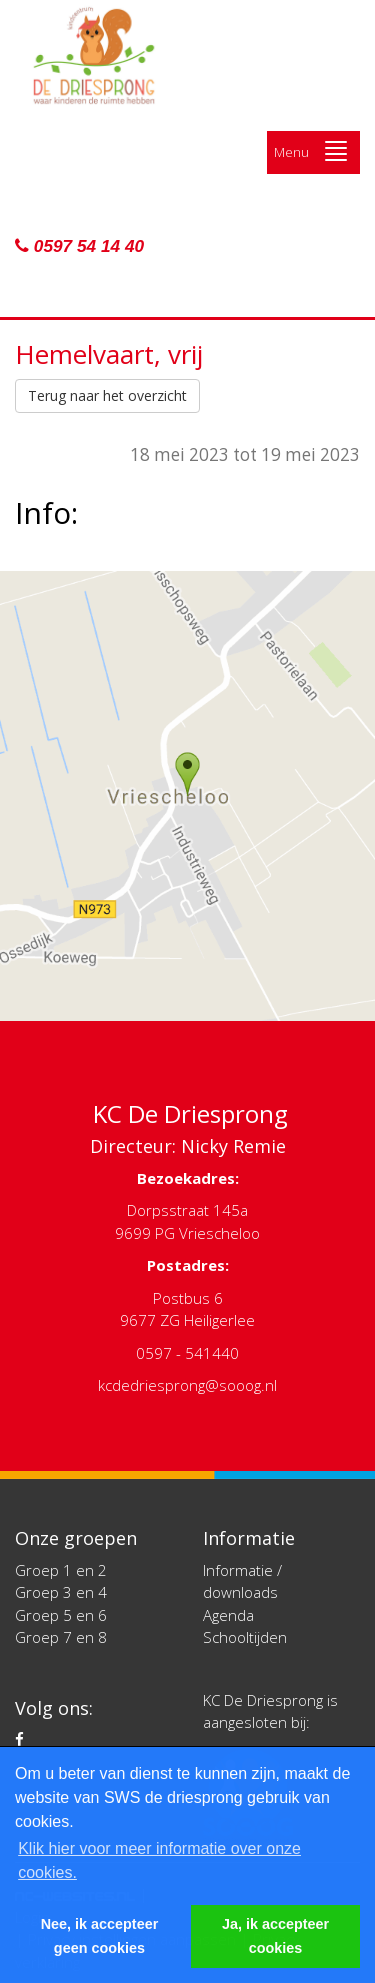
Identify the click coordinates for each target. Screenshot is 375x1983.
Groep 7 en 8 (61, 1637)
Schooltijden (245, 1637)
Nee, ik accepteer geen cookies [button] (100, 1936)
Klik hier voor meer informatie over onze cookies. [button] (159, 1860)
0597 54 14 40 (79, 246)
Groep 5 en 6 (61, 1615)
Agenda (228, 1615)
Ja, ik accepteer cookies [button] (275, 1936)
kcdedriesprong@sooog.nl (187, 1385)
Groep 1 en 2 (61, 1570)
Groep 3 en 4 (61, 1592)
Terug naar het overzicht (107, 395)
